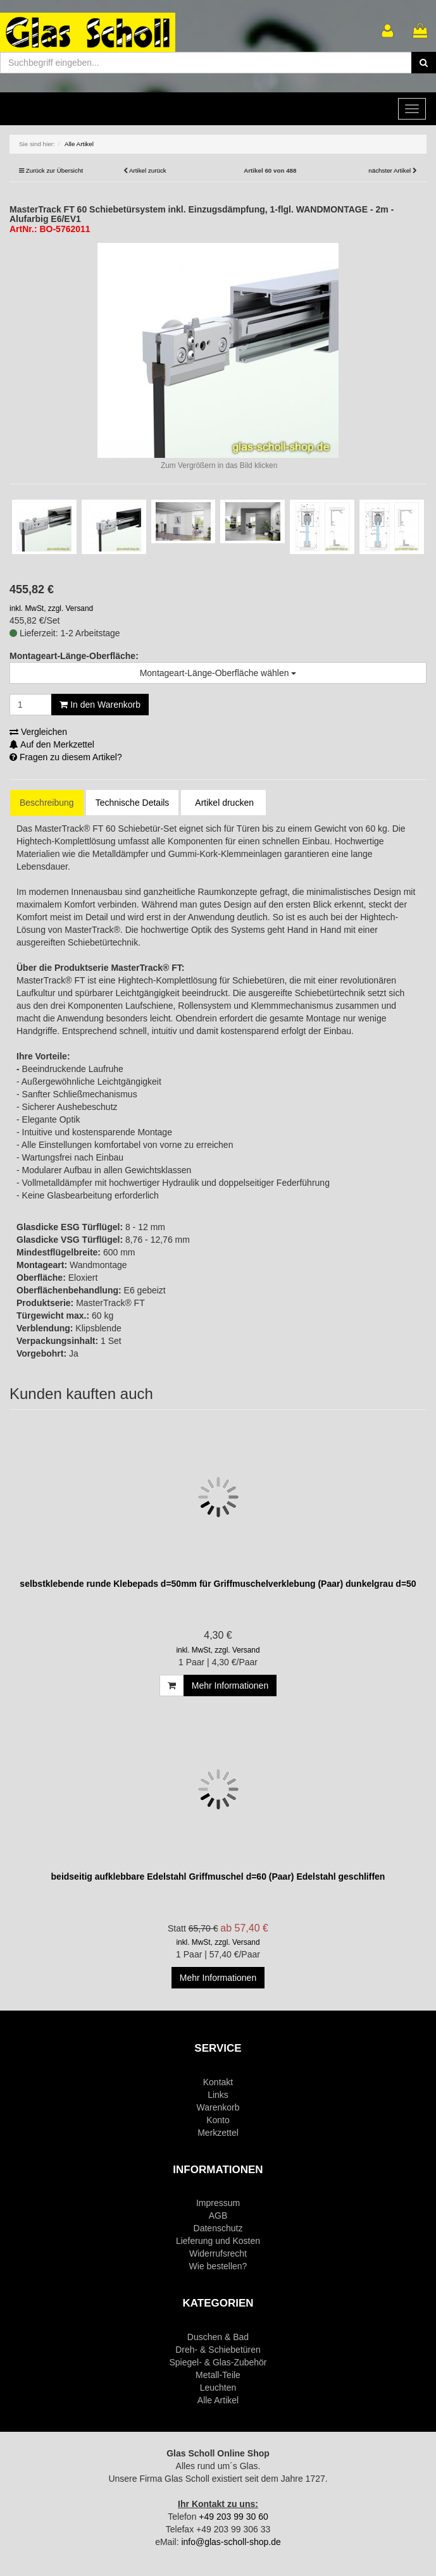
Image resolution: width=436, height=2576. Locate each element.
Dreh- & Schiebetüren (218, 2350)
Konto (218, 2120)
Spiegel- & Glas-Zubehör (217, 2362)
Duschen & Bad (218, 2337)
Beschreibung (47, 803)
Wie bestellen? (218, 2266)
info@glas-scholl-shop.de (230, 2542)
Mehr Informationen (230, 1685)
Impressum (218, 2203)
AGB (218, 2215)
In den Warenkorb (99, 704)
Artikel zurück (147, 170)
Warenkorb (218, 2107)
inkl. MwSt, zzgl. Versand (51, 608)
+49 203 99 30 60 (233, 2516)
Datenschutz (218, 2228)
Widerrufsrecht (218, 2253)
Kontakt (218, 2082)
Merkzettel (218, 2133)
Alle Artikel (218, 2400)
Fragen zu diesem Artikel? (65, 757)
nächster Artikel (390, 170)
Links (218, 2095)
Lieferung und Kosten (218, 2241)
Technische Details (133, 803)
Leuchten (218, 2387)
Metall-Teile (218, 2375)
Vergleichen (38, 732)
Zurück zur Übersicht (54, 170)
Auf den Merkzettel (51, 744)
